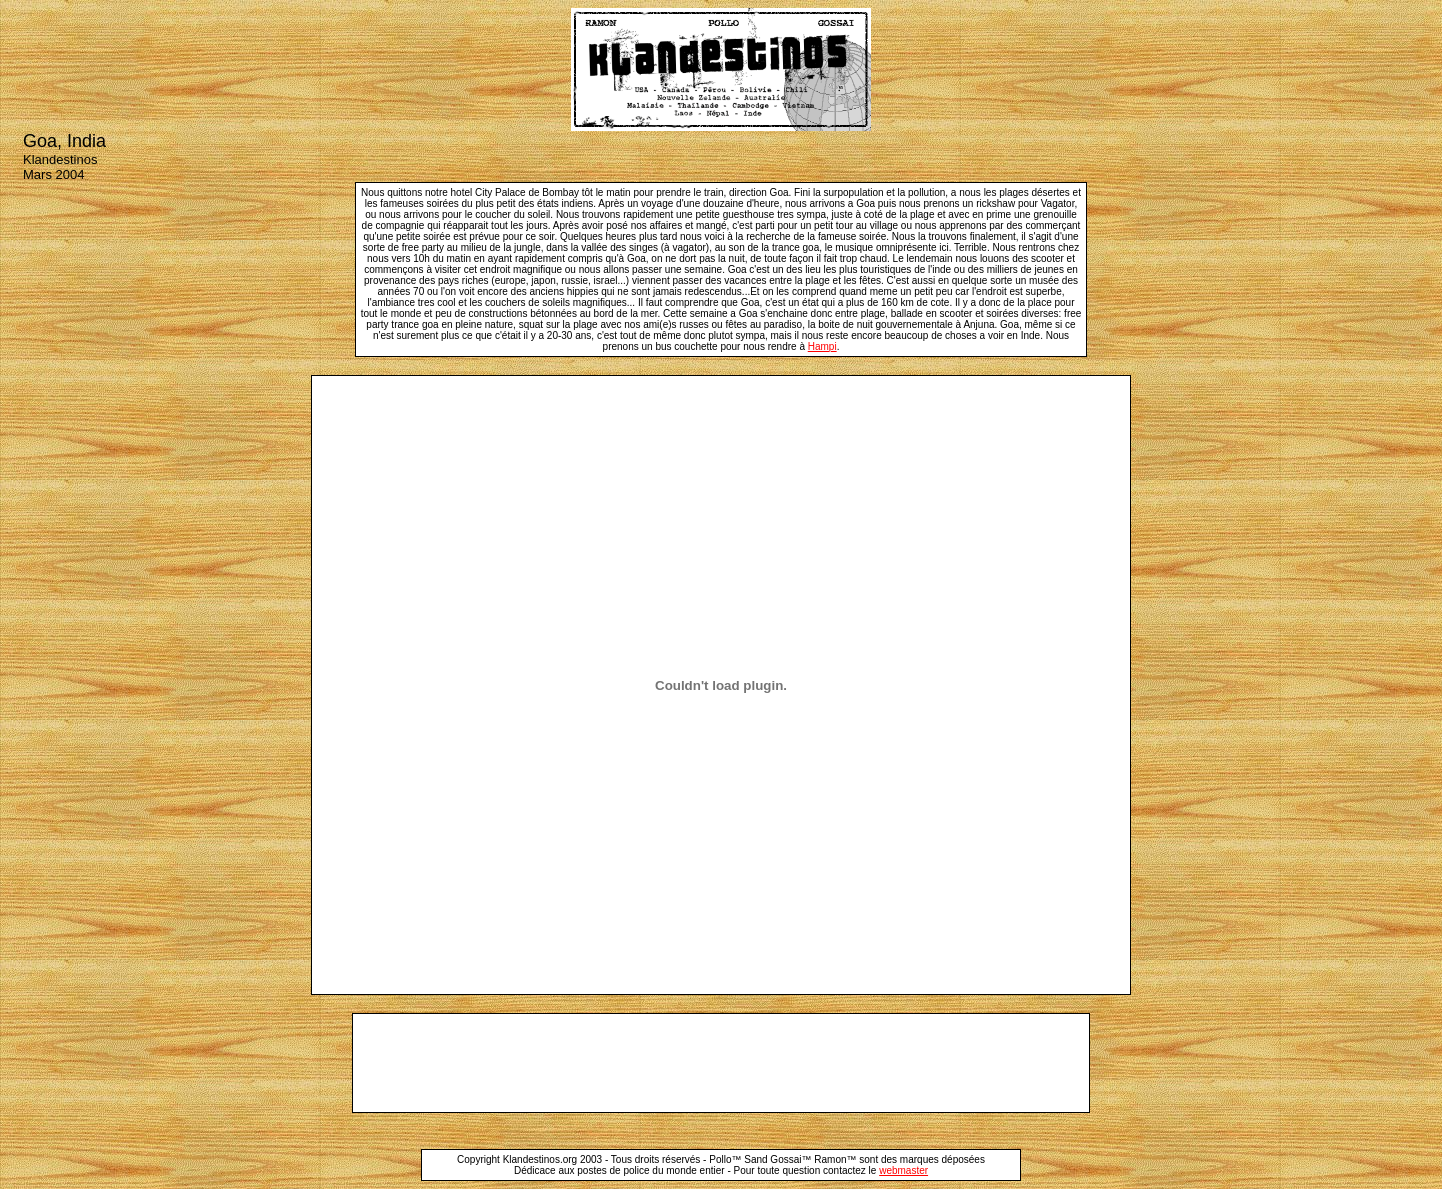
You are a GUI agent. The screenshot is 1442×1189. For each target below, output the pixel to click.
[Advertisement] (721, 1063)
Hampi (822, 346)
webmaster (903, 1170)
